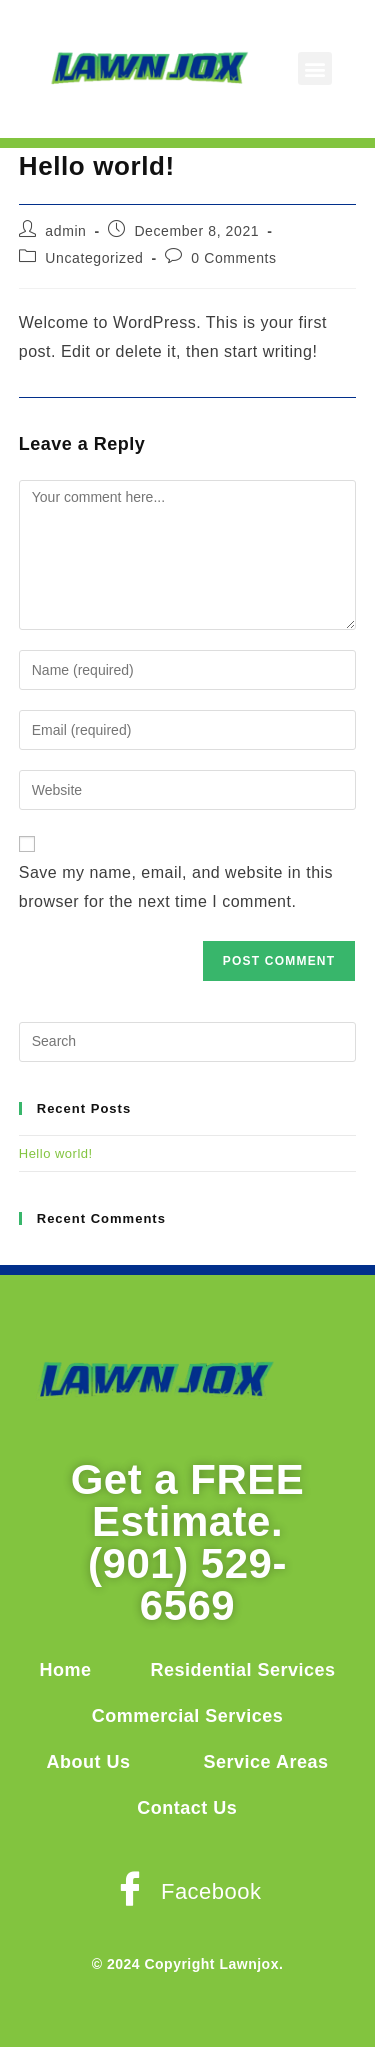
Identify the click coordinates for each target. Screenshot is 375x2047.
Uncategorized (94, 258)
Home (65, 1670)
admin (65, 231)
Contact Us (187, 1808)
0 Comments (233, 258)
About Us (89, 1762)
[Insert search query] (188, 1042)
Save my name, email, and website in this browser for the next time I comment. (176, 887)
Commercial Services (188, 1716)
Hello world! (56, 1153)
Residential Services (242, 1670)
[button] (315, 68)
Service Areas (266, 1762)
